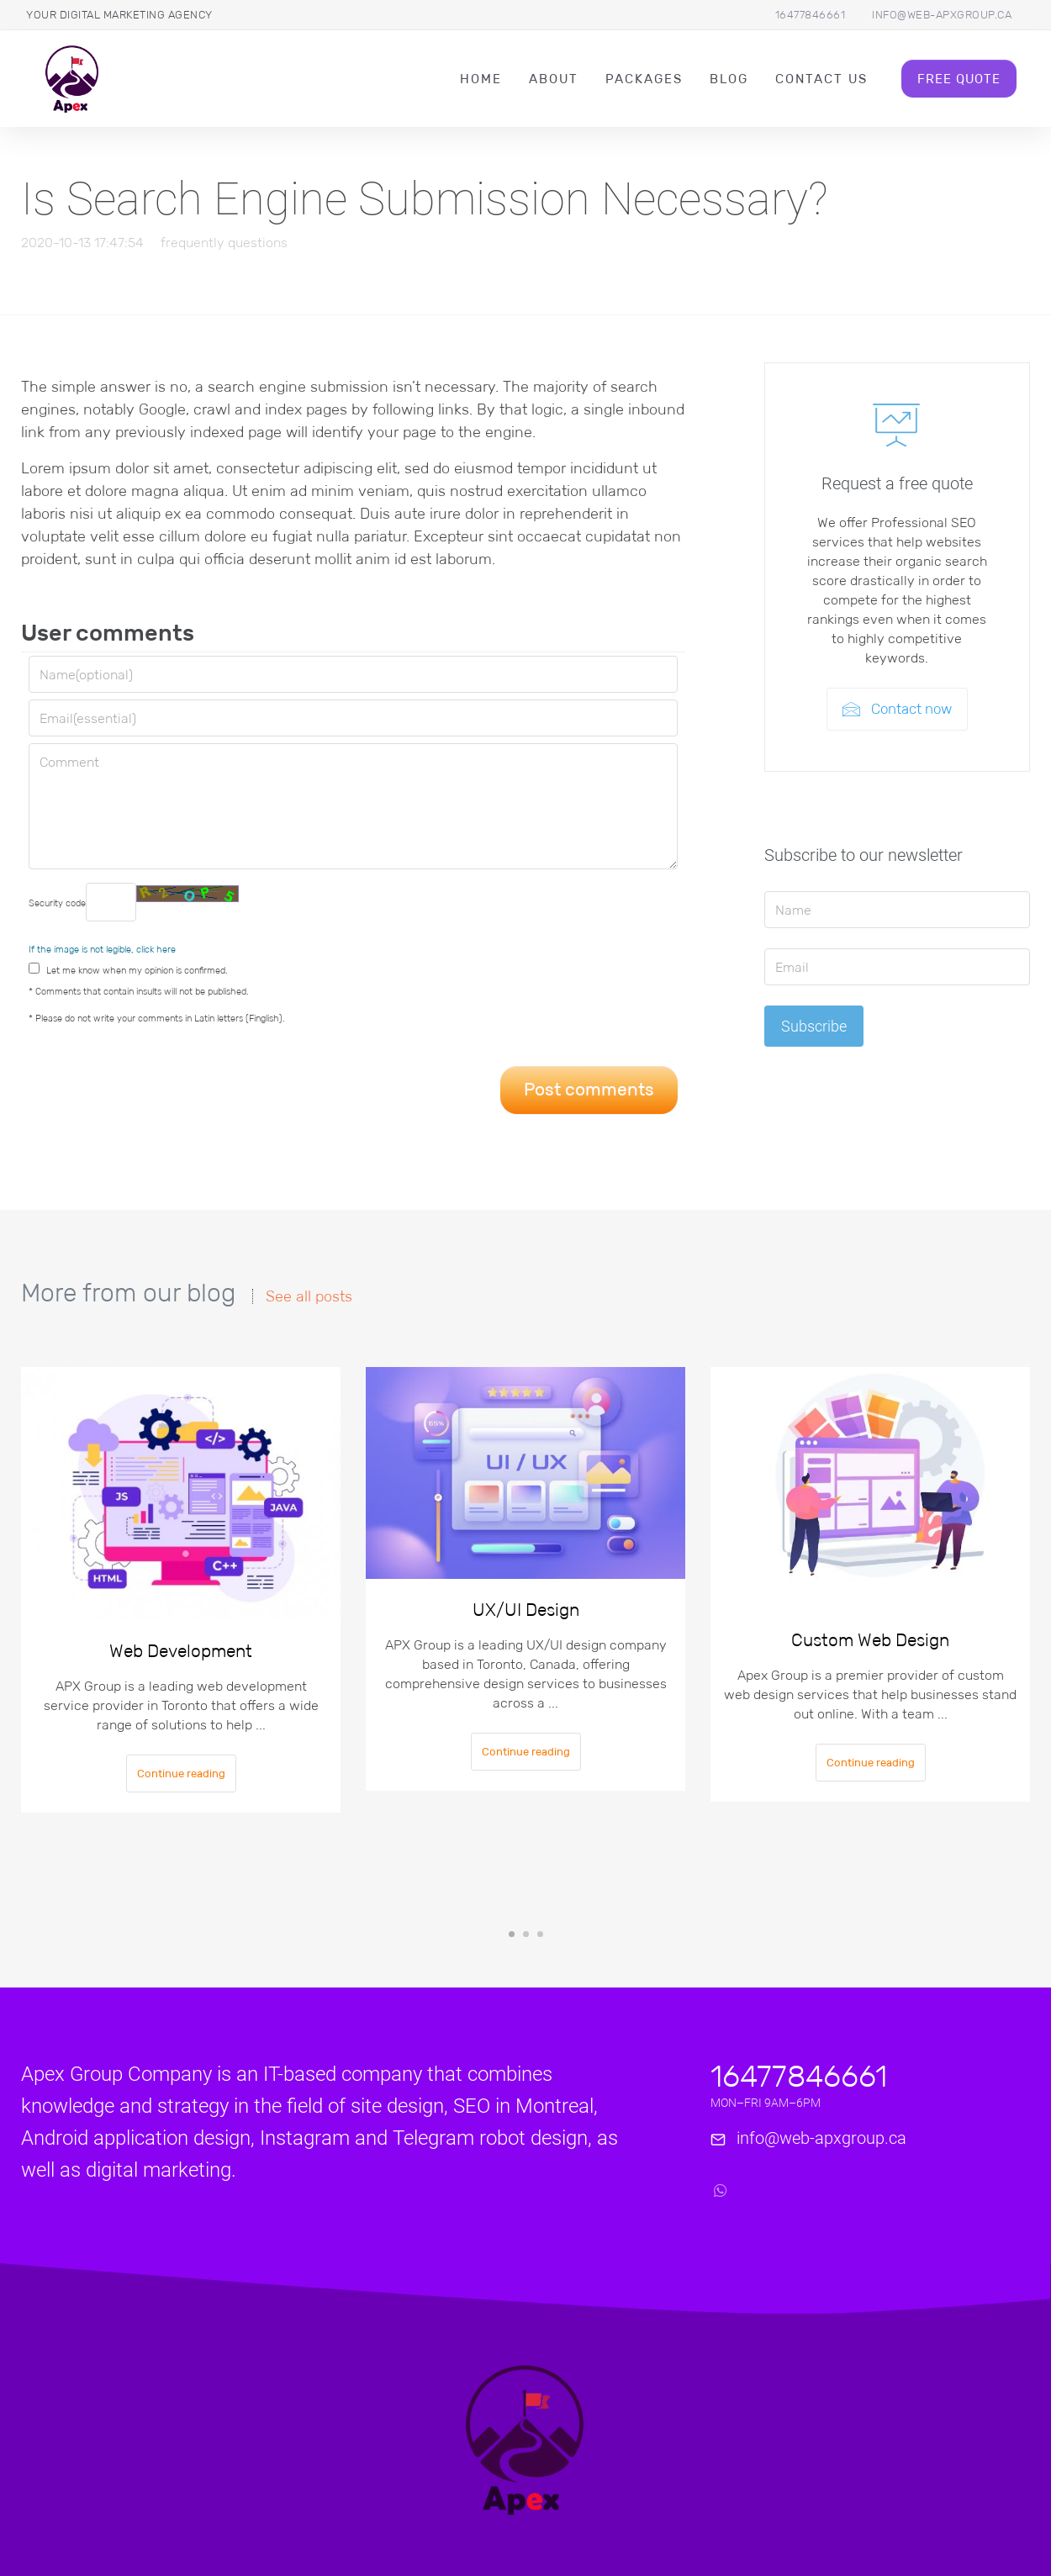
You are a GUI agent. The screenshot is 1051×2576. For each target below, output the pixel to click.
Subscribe (814, 1026)
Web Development (180, 1651)
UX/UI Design (526, 1610)
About (553, 79)
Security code (134, 902)
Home (481, 79)
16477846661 (810, 15)
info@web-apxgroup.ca (941, 15)
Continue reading (181, 1773)
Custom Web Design (870, 1640)
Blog (729, 79)
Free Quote (959, 79)
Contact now (897, 709)
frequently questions (224, 243)
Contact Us (821, 79)
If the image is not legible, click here (102, 949)
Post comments (589, 1090)
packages (644, 79)
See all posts (309, 1296)
